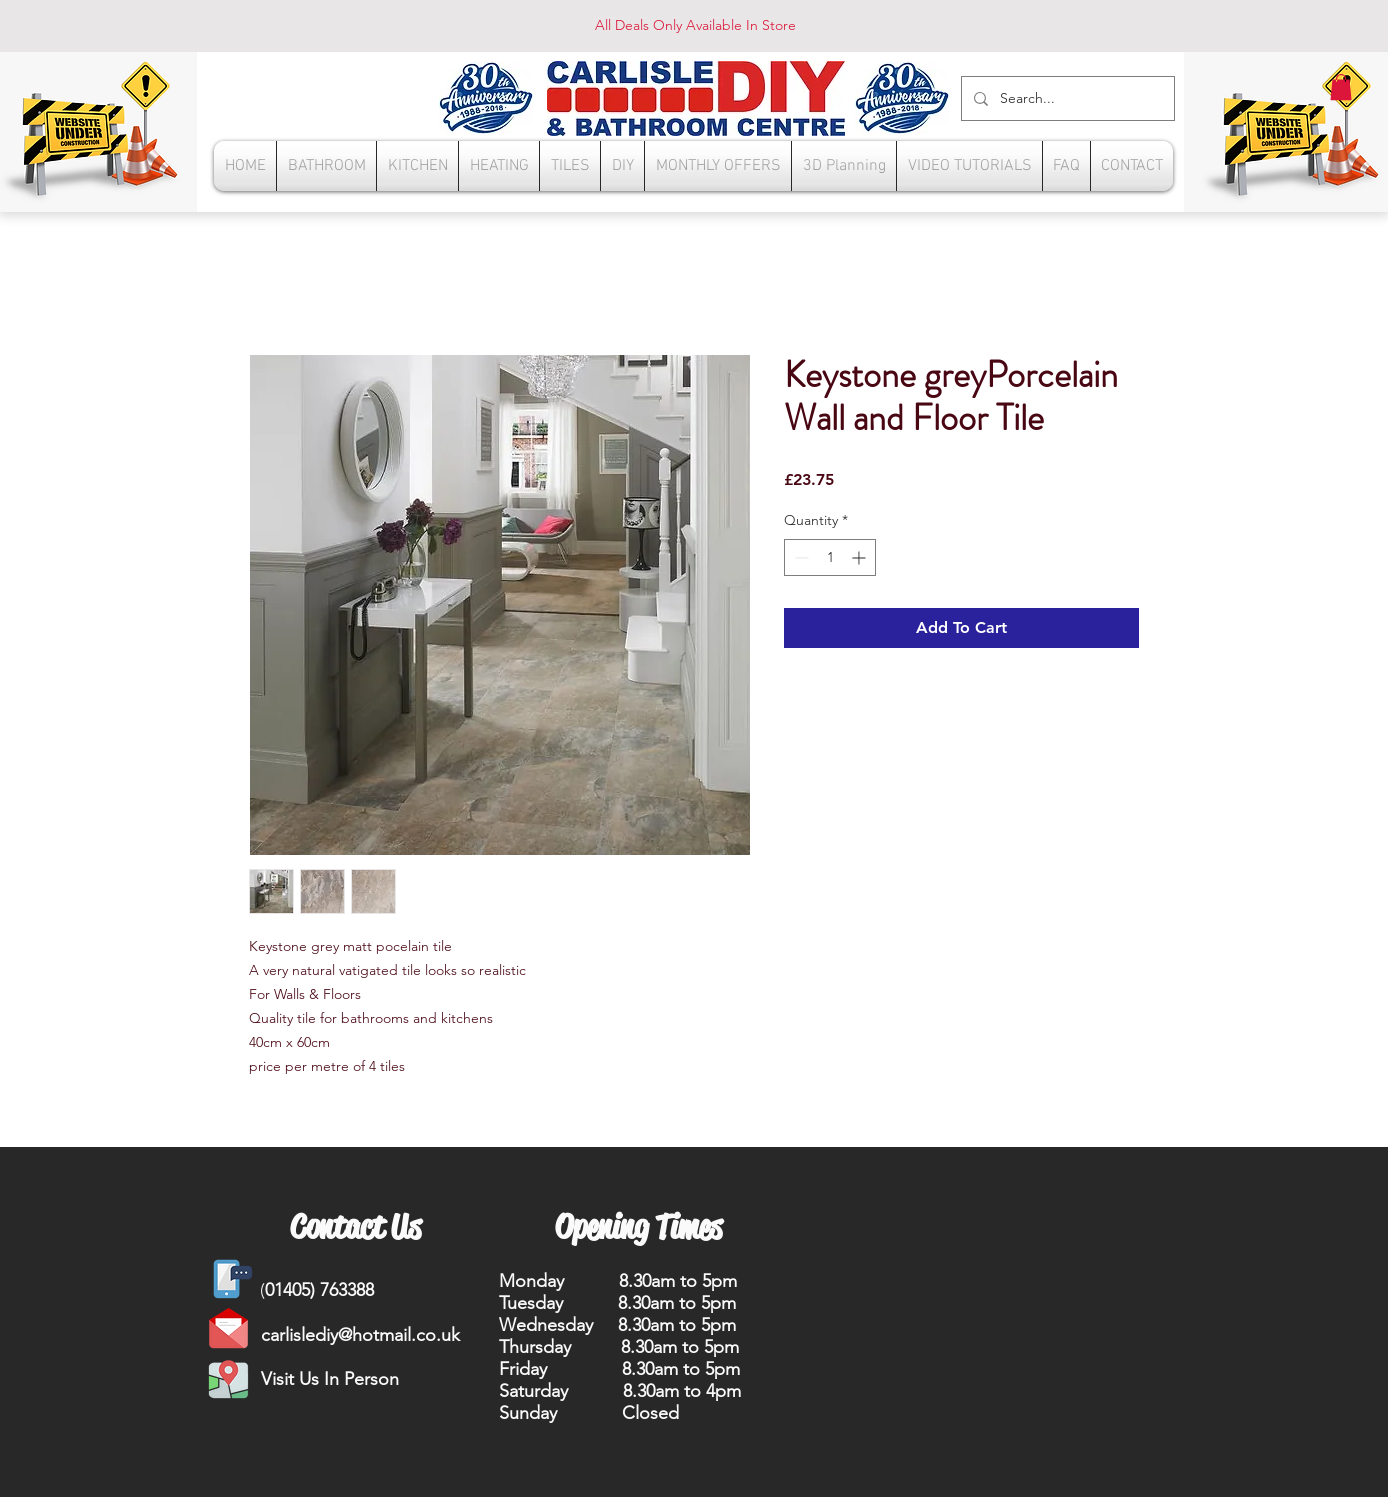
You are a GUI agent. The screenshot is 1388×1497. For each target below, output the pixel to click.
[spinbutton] (830, 557)
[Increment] (860, 557)
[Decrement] (799, 557)
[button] (1341, 87)
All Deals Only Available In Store (695, 25)
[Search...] (1066, 98)
